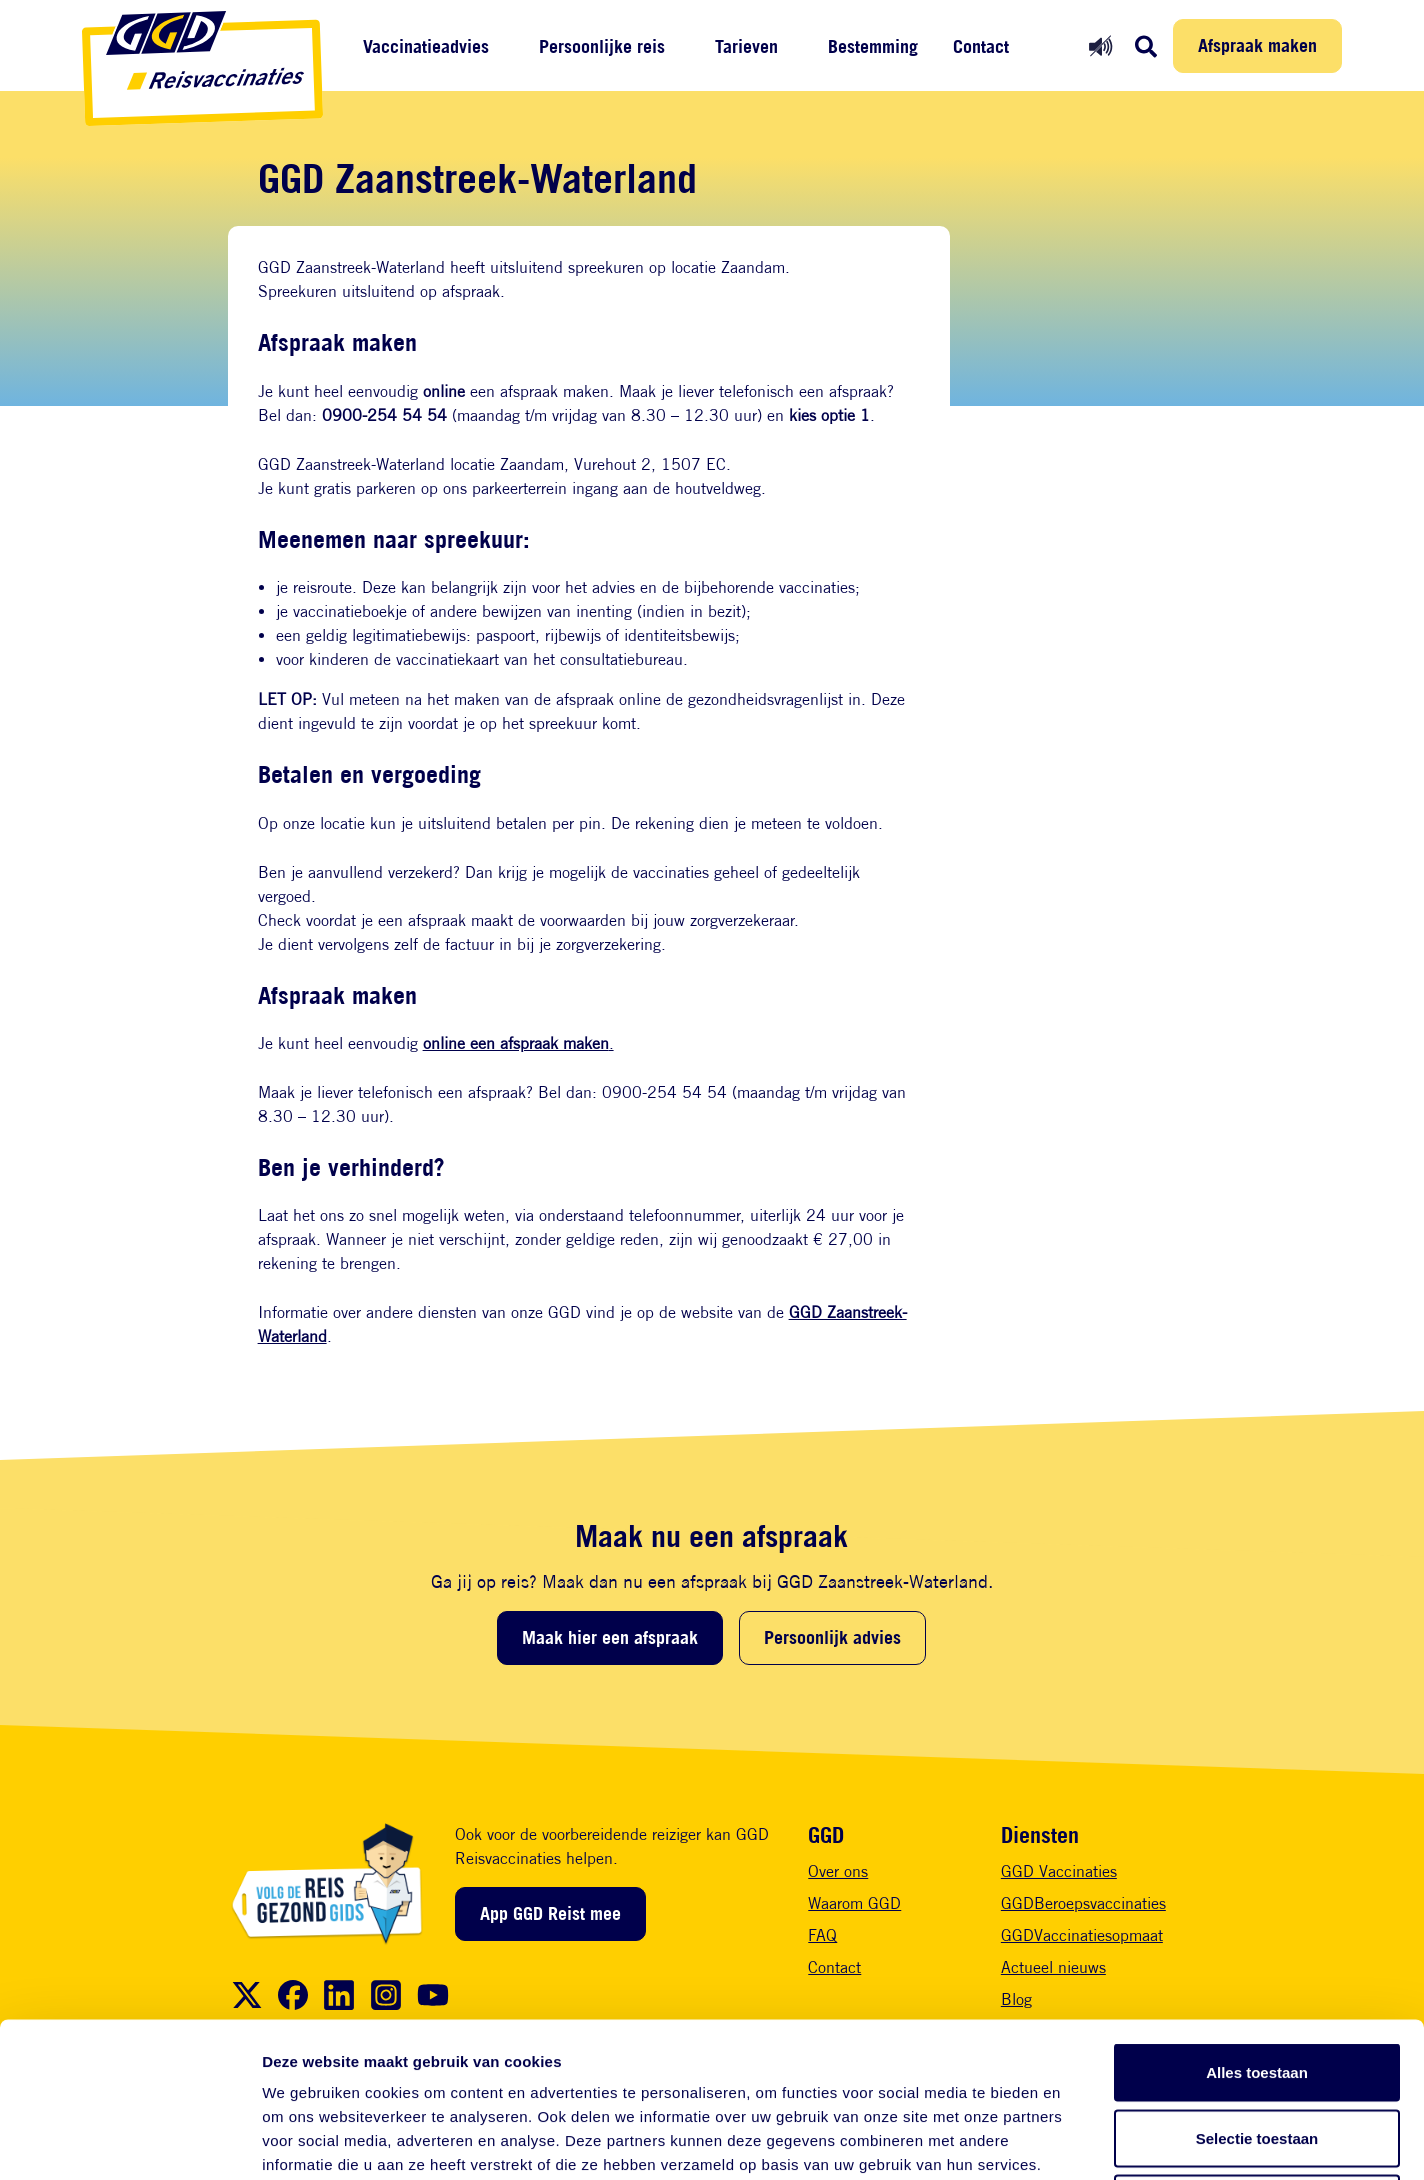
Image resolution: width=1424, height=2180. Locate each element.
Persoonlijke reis (602, 46)
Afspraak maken (1257, 45)
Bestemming (873, 46)
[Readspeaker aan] (1100, 45)
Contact (981, 46)
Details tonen (1080, 2140)
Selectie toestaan (1257, 1983)
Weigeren (1256, 2048)
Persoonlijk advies (832, 1637)
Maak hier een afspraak (610, 1637)
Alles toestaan (1257, 1917)
